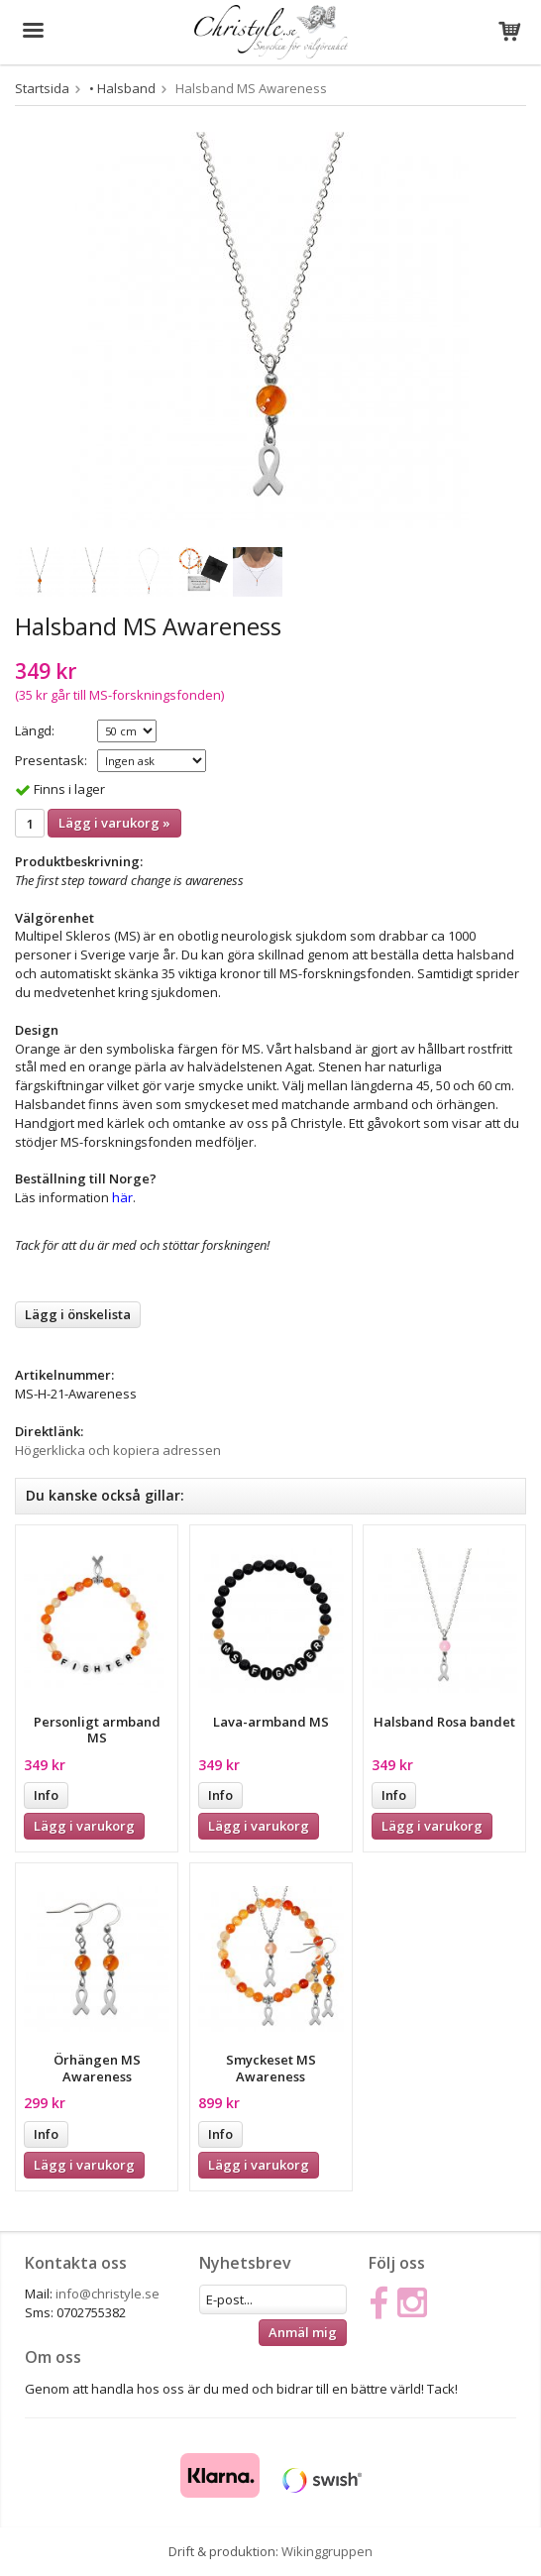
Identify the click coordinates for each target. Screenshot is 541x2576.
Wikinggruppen (327, 2551)
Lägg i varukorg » (114, 823)
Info (46, 1795)
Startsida (42, 88)
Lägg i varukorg (84, 1826)
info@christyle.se (107, 2293)
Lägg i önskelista (78, 1314)
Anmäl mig (303, 2332)
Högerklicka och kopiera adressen (118, 1450)
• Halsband (122, 88)
